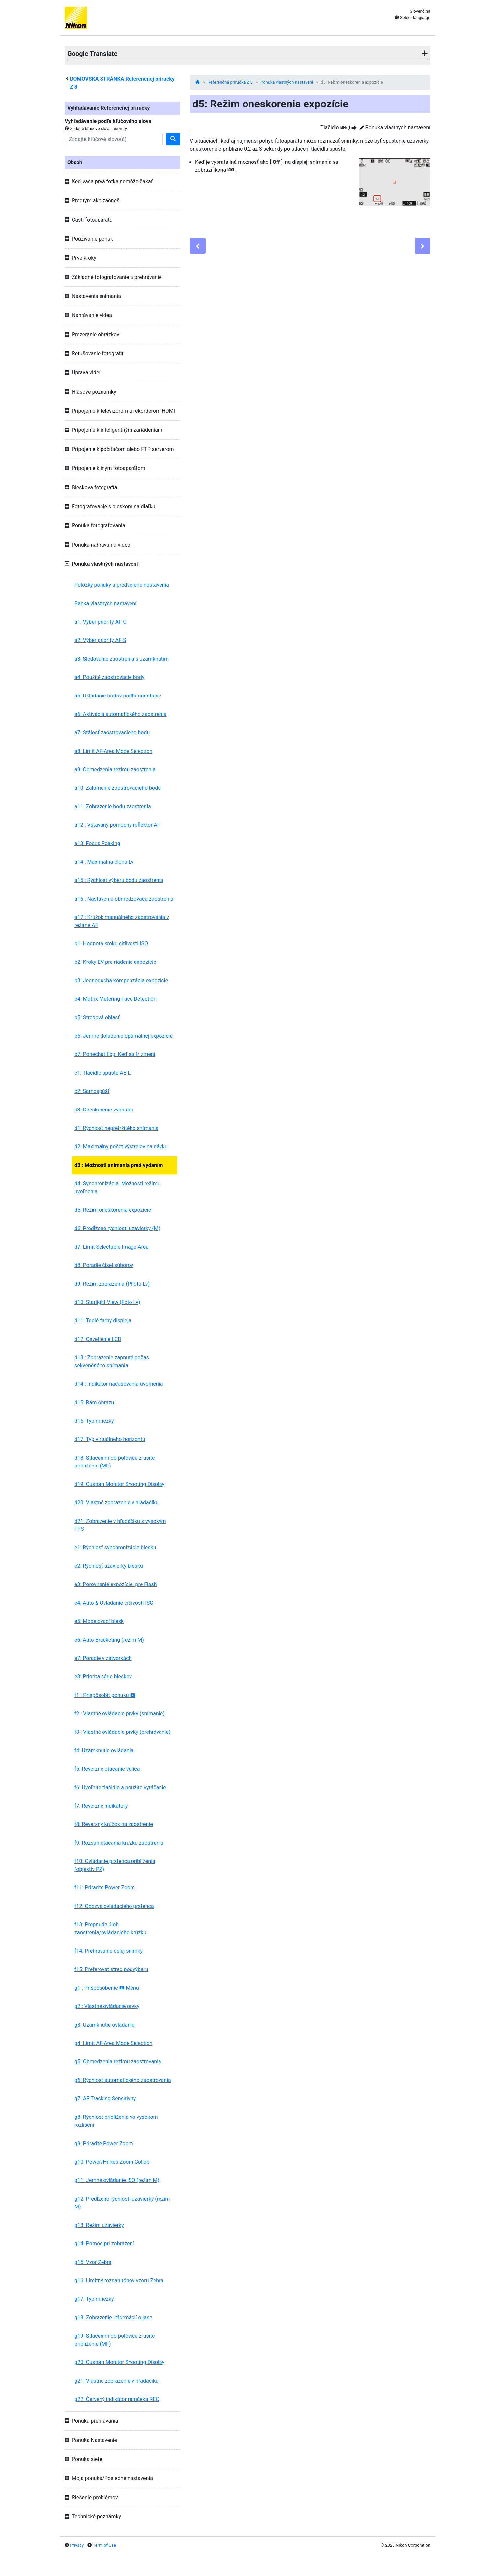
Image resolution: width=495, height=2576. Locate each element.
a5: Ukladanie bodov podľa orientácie (117, 696)
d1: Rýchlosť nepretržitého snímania (116, 1128)
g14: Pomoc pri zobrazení (104, 2243)
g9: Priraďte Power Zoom (103, 2143)
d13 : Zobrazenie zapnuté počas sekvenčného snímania (111, 1361)
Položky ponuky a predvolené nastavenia (121, 585)
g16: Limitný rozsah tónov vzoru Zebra (118, 2280)
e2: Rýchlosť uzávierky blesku (108, 1566)
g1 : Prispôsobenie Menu (106, 1988)
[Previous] (198, 246)
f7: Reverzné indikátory (101, 1806)
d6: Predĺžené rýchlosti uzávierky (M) (117, 1228)
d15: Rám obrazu (94, 1402)
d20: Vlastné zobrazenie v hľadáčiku (116, 1502)
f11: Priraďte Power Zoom (104, 1887)
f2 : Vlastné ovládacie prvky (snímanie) (119, 1713)
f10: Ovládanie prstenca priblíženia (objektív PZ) (114, 1865)
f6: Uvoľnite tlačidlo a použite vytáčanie (120, 1787)
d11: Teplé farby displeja (102, 1321)
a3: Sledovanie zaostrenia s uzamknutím (121, 659)
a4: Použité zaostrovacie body (109, 677)
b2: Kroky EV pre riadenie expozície (115, 962)
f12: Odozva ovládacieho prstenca (114, 1906)
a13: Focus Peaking (97, 843)
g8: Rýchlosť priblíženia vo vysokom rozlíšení (116, 2121)
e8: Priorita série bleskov (103, 1676)
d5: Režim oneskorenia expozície (112, 1210)
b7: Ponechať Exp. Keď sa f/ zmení (114, 1054)
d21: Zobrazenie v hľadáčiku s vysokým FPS (120, 1525)
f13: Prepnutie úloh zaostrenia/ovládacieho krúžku (110, 1928)
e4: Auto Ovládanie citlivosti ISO (113, 1603)
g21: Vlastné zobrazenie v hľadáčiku (116, 2381)
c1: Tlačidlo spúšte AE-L (102, 1073)
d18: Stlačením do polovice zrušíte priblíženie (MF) (114, 1462)
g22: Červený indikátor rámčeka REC (116, 2399)
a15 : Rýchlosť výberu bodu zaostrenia (118, 880)
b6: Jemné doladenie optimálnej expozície (123, 1036)
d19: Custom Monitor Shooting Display (119, 1484)
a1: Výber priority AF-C (100, 622)
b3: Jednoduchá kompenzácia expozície (121, 980)
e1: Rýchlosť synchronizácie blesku (115, 1547)
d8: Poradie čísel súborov (103, 1265)
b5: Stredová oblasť (97, 1017)
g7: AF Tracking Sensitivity (105, 2098)
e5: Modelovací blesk (99, 1621)
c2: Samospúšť (91, 1091)
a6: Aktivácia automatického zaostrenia (120, 714)
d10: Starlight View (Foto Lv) (107, 1302)
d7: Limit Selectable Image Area (111, 1247)
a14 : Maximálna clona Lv (103, 862)
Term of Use (104, 2545)
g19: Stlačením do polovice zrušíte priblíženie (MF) (114, 2340)
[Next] (422, 246)
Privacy (77, 2545)
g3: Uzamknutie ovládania (104, 2025)
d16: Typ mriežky (94, 1421)
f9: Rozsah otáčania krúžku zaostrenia (118, 1843)
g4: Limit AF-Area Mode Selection (113, 2043)
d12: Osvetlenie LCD (97, 1339)
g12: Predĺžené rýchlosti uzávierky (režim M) (122, 2203)
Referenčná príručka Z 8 (230, 82)
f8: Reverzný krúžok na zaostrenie (113, 1824)
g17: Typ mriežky (94, 2299)
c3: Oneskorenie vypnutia (103, 1110)
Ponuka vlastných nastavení (286, 82)
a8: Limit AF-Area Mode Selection (113, 751)
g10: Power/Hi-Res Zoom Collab (111, 2162)
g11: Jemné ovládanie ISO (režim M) (116, 2180)
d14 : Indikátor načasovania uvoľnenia (118, 1384)
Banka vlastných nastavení (105, 603)
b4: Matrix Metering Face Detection (115, 999)
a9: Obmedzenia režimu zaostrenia (115, 769)
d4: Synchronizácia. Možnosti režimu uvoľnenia (117, 1187)
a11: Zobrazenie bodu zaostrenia (112, 806)
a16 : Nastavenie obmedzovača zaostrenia (123, 899)
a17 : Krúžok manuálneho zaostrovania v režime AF (121, 921)
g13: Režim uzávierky (99, 2225)
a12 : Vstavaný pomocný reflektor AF (117, 825)
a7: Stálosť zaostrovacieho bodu (112, 732)
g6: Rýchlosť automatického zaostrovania (122, 2080)
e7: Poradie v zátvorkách (102, 1658)
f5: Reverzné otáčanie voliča (107, 1769)
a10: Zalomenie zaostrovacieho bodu (117, 788)
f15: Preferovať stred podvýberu (111, 1969)
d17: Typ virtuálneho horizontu (109, 1439)
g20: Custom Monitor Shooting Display (119, 2362)
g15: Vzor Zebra (92, 2262)
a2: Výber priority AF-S (100, 640)
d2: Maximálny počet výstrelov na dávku (121, 1146)
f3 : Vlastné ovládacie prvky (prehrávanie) (122, 1732)
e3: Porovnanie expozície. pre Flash (115, 1584)
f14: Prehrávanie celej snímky (108, 1951)
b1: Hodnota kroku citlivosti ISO (111, 943)
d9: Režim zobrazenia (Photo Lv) (112, 1284)
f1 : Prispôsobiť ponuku (104, 1695)
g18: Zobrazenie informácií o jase (113, 2317)
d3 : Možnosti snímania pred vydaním (118, 1165)
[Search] (114, 139)
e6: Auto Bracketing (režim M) (109, 1640)
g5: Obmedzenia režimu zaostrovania (117, 2061)
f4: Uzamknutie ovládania (103, 1750)
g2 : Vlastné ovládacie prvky (106, 2006)
